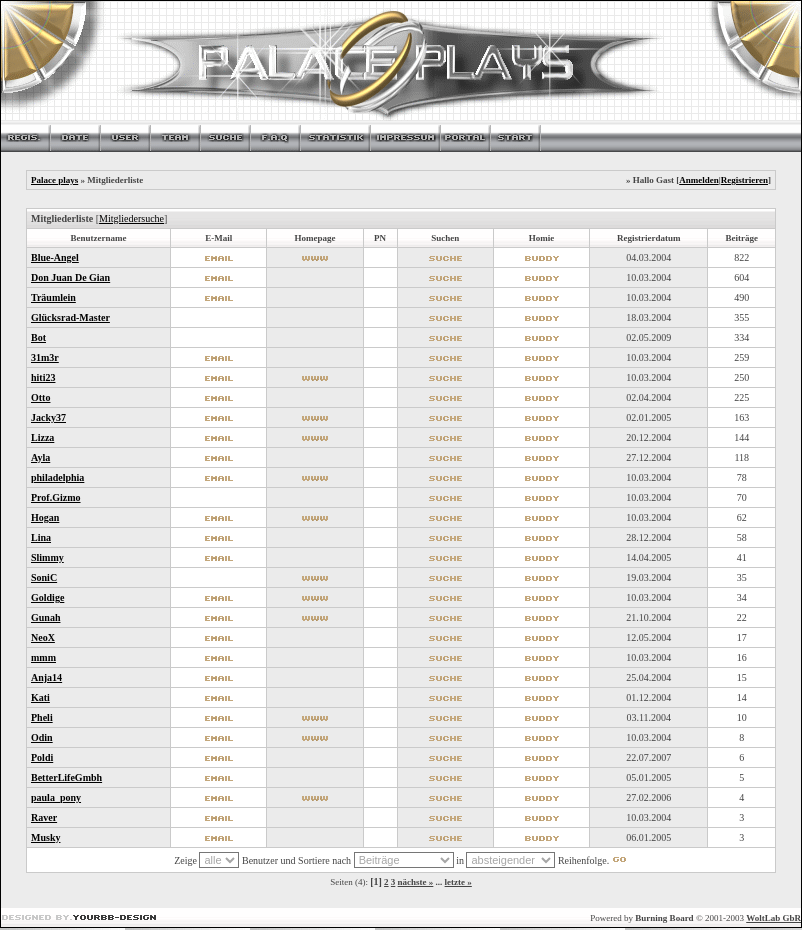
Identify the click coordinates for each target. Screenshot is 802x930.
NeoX (43, 637)
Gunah (45, 617)
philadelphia (57, 477)
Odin (42, 737)
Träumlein (53, 297)
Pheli (42, 717)
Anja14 (46, 677)
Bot (38, 337)
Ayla (40, 457)
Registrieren (744, 180)
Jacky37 (48, 417)
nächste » (416, 882)
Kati (40, 697)
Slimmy (47, 557)
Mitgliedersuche (131, 218)
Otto (40, 397)
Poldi (42, 757)
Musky (45, 837)
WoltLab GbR (773, 918)
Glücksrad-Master (70, 317)
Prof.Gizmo (56, 497)
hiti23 (43, 377)
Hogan (45, 517)
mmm (43, 657)
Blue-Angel (55, 257)
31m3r (45, 357)
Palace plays (54, 180)
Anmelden (699, 180)
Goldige (47, 597)
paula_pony (56, 797)
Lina (41, 537)
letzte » (458, 882)
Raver (44, 817)
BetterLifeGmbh (66, 777)
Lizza (42, 437)
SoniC (44, 577)
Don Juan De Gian (70, 277)
